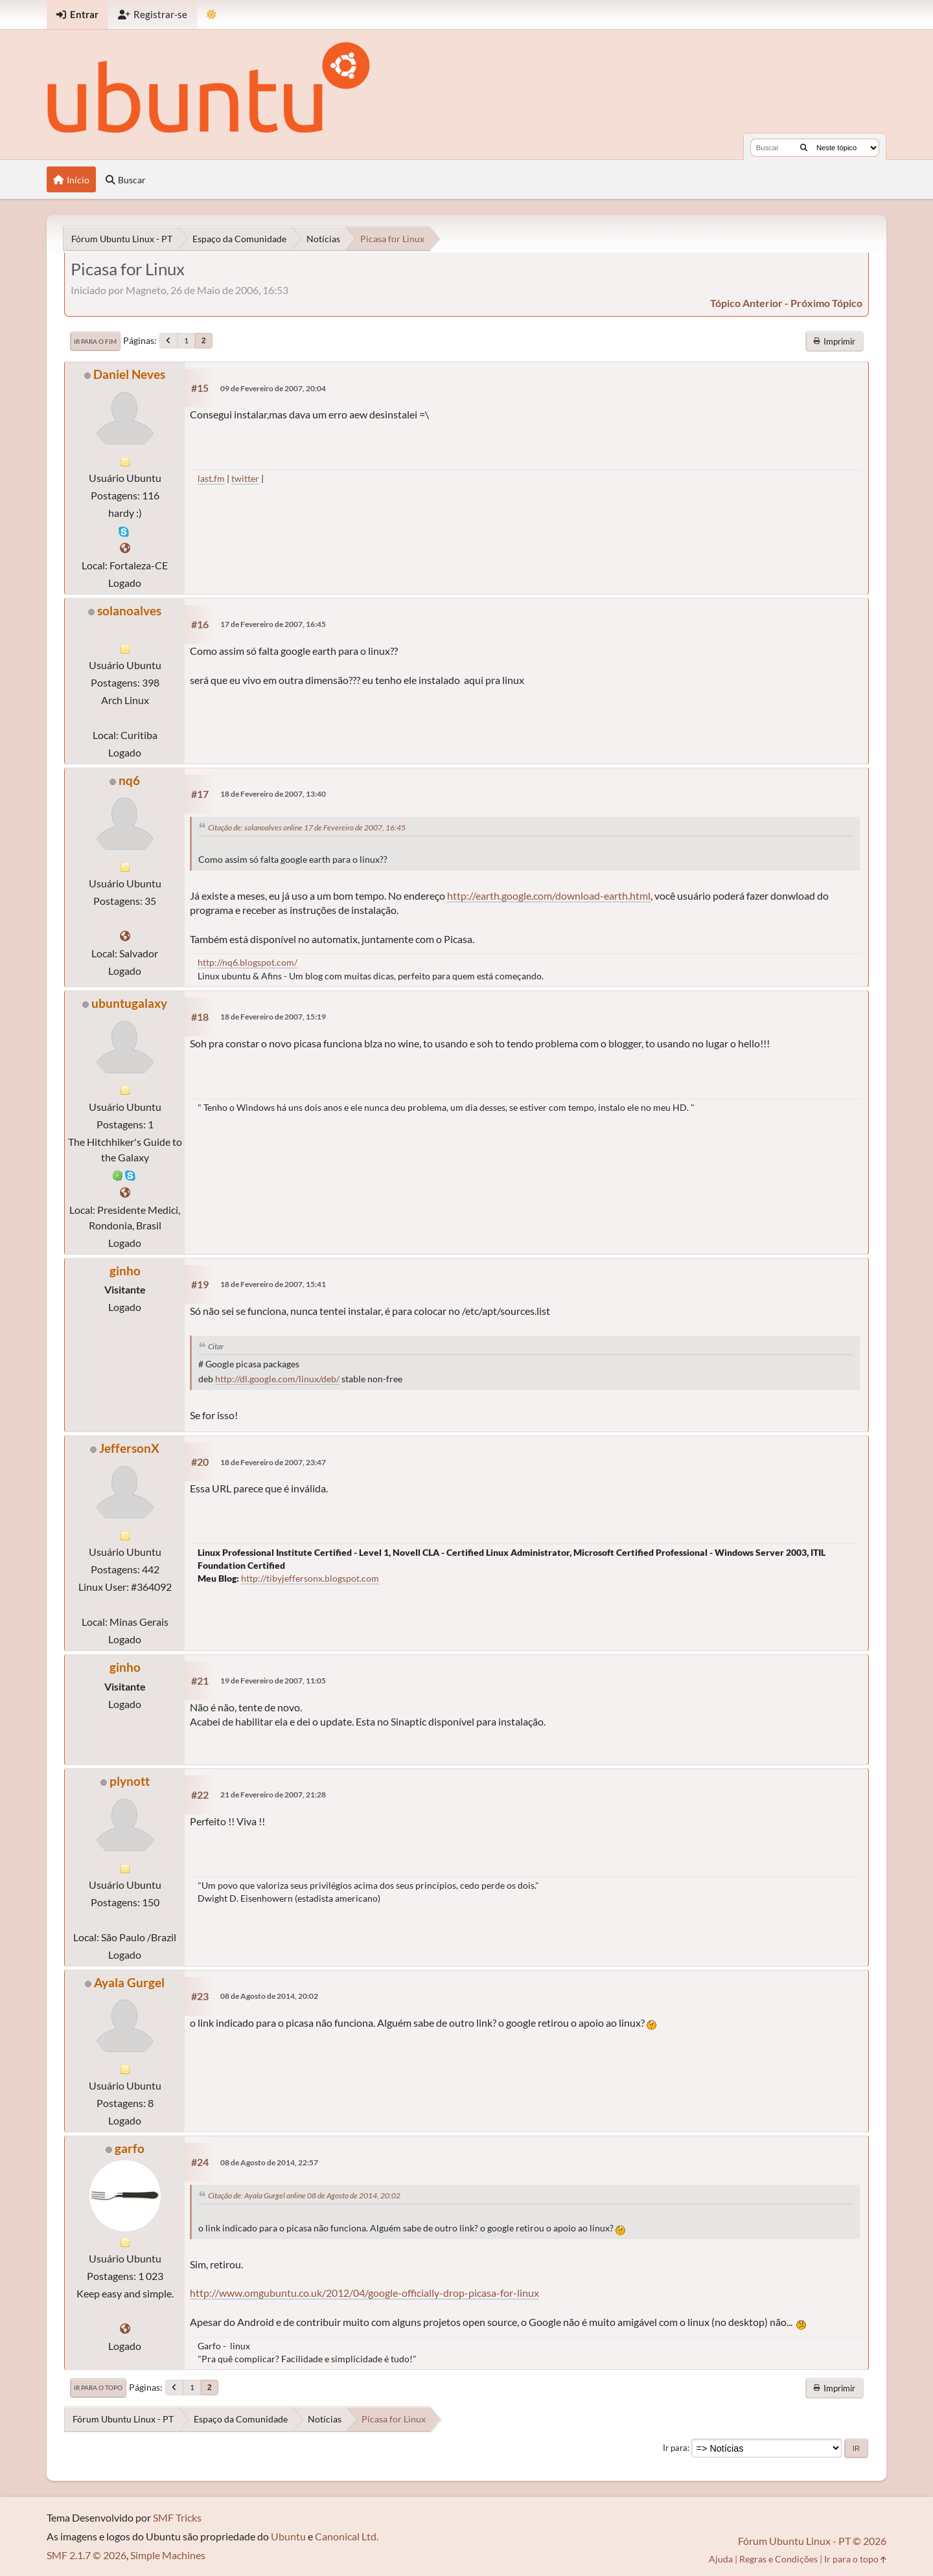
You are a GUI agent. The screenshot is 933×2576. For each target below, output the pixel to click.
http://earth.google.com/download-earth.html (549, 895)
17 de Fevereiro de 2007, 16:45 (273, 624)
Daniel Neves (129, 374)
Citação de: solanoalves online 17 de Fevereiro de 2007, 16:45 (307, 827)
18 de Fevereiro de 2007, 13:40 (273, 794)
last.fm (211, 478)
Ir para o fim (95, 341)
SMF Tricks (177, 2517)
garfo (129, 2148)
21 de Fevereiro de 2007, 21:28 (273, 1794)
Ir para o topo (98, 2387)
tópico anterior (746, 303)
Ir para (675, 2448)
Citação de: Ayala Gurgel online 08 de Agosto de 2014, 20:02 (304, 2195)
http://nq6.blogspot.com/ (247, 962)
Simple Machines (167, 2555)
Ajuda (721, 2558)
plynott (129, 1780)
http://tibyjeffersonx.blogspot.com (310, 1578)
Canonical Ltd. (346, 2536)
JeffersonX (129, 1448)
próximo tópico (826, 303)
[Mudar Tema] (211, 14)
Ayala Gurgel (129, 1982)
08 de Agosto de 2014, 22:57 (269, 2162)
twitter (245, 478)
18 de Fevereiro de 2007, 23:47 (273, 1462)
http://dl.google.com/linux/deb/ (277, 1379)
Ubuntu (288, 2536)
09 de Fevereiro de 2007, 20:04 (273, 388)
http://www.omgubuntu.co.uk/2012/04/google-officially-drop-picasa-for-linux (364, 2292)
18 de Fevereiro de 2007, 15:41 (273, 1284)
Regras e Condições (778, 2558)
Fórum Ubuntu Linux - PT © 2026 (812, 2541)
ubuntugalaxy (129, 1003)
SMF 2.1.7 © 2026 (86, 2555)
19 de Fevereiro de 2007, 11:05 (273, 1680)
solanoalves (129, 610)
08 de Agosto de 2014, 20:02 (269, 1996)
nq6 (129, 780)
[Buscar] (804, 148)
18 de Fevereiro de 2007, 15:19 (273, 1016)
